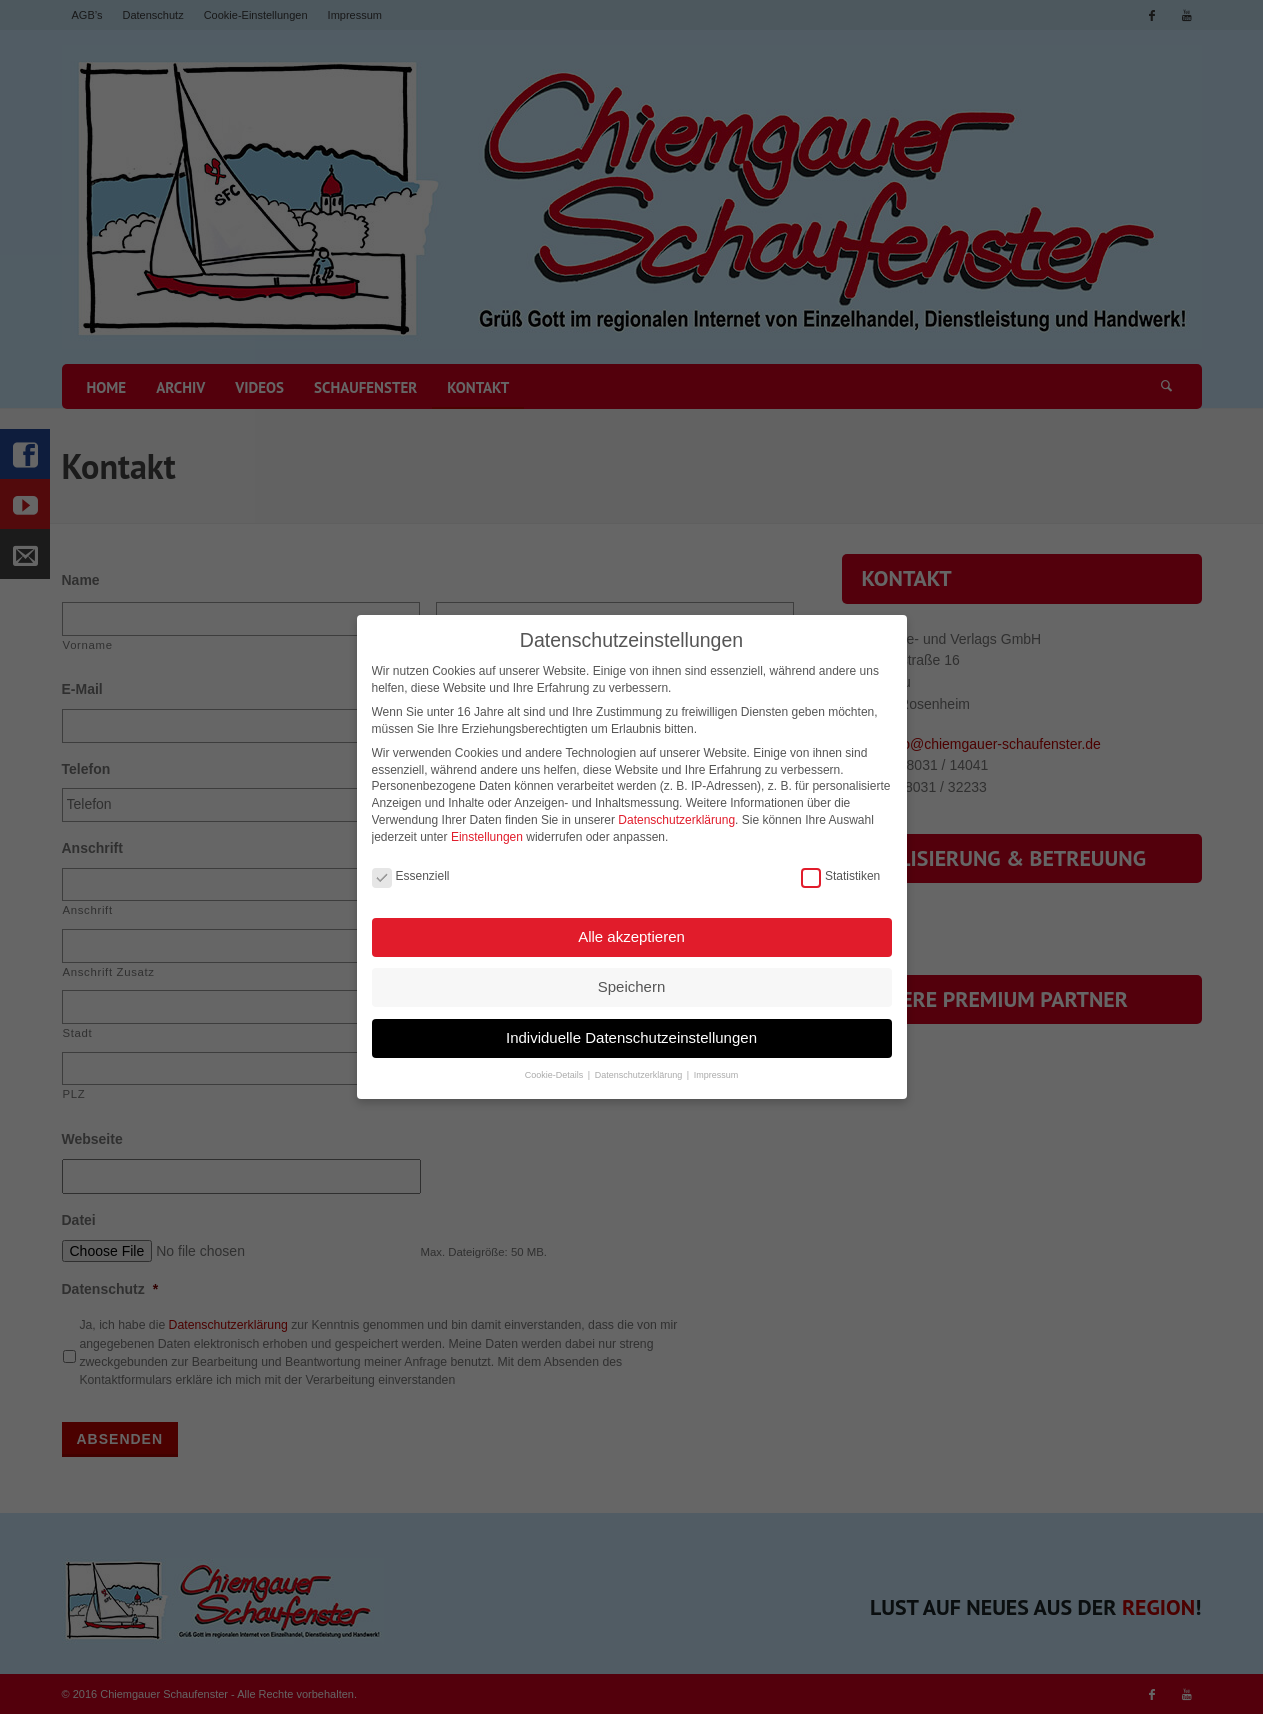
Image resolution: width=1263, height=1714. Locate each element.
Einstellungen (487, 833)
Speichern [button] (632, 983)
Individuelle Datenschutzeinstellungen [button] (631, 1033)
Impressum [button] (716, 1072)
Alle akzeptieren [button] (631, 932)
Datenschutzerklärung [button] (640, 1072)
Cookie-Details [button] (555, 1072)
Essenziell (411, 872)
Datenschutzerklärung (676, 816)
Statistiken (840, 872)
